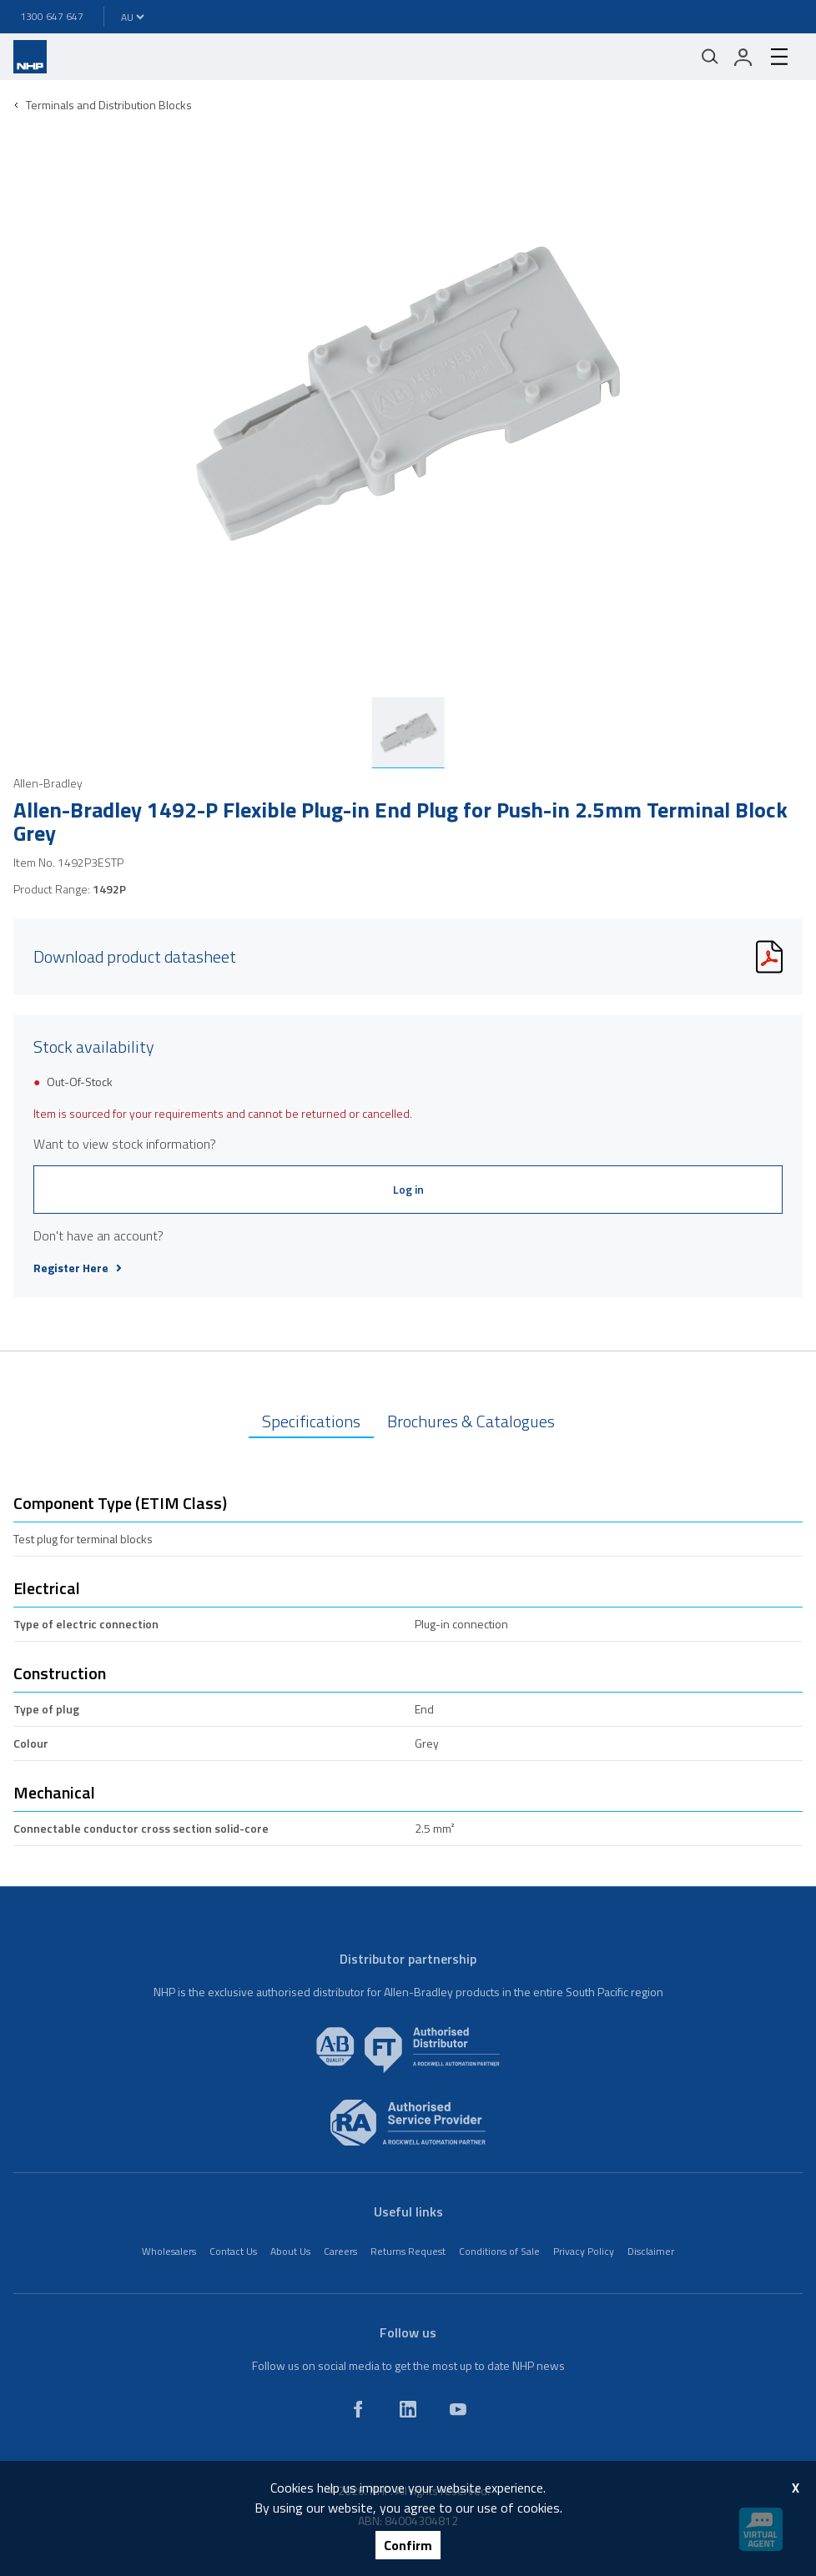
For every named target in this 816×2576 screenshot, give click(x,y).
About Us (290, 2251)
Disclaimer (650, 2251)
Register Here (77, 1268)
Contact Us (233, 2251)
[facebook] (358, 2409)
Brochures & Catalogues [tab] (471, 1421)
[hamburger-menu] (779, 56)
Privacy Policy (583, 2251)
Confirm (408, 2545)
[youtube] (458, 2409)
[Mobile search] (710, 56)
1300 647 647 (51, 16)
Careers (340, 2251)
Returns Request (408, 2251)
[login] (743, 56)
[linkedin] (408, 2409)
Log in (408, 1189)
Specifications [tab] (311, 1421)
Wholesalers (169, 2251)
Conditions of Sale (499, 2251)
